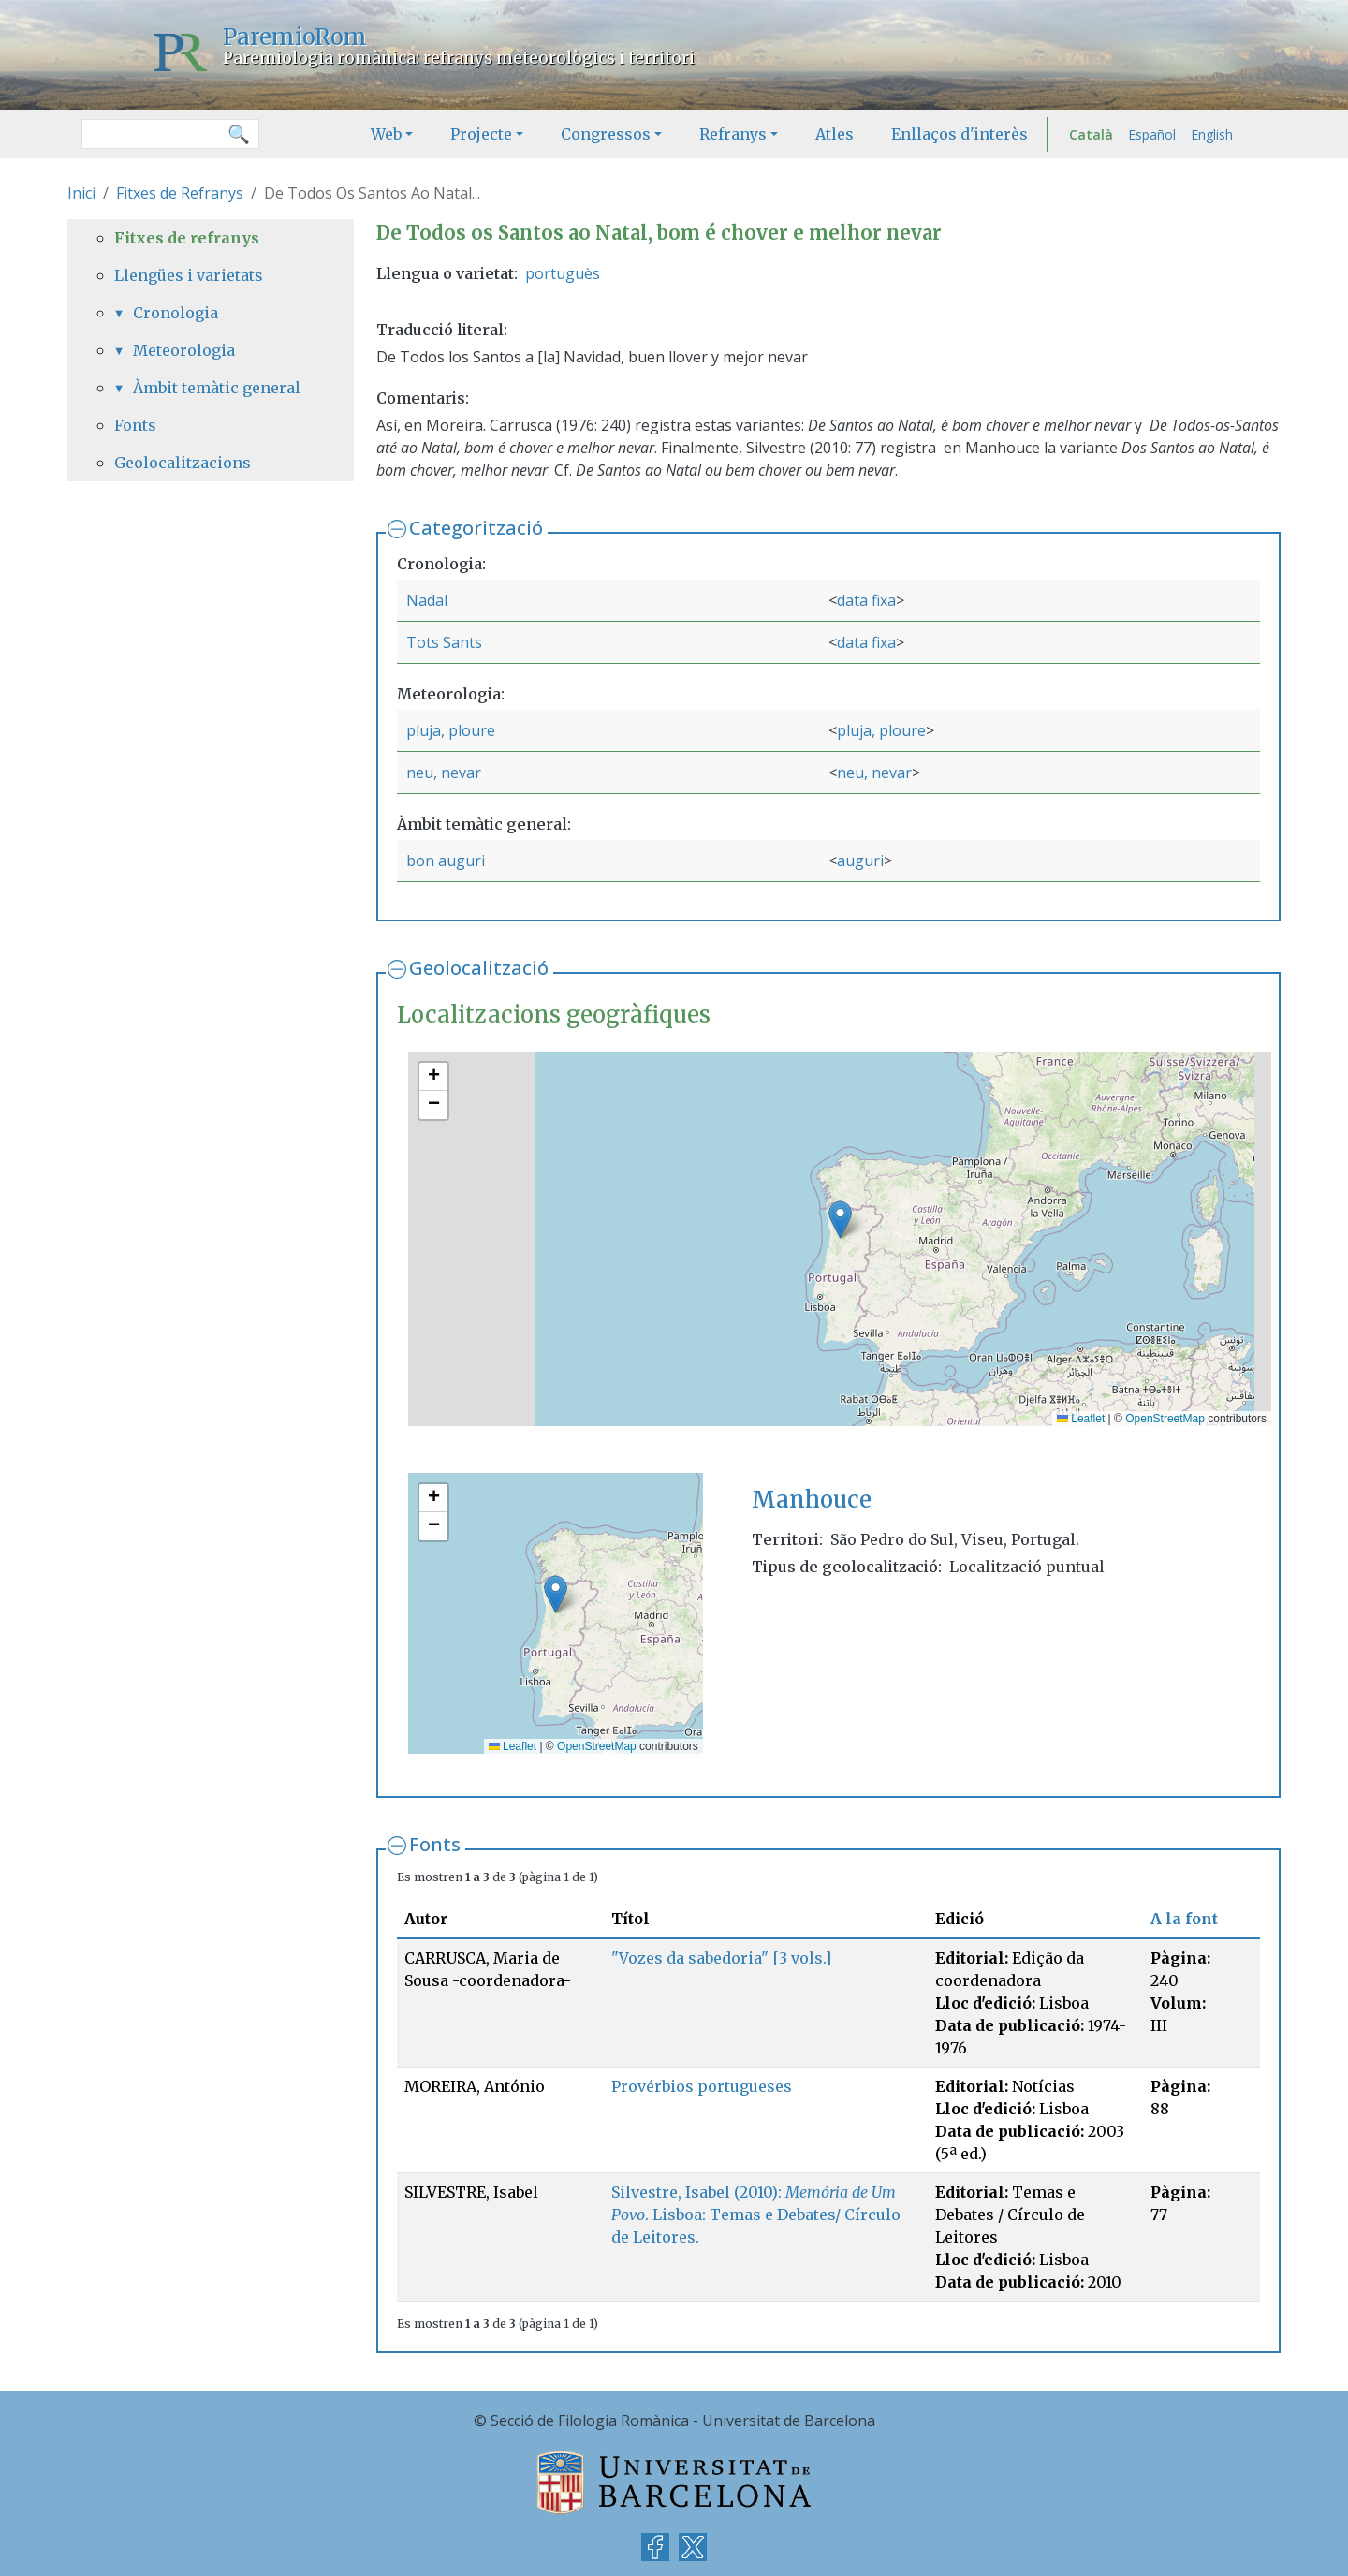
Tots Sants (444, 642)
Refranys (733, 134)
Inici (81, 193)
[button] (840, 1219)
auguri (860, 860)
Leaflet (1081, 1418)
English (1212, 134)
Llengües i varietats (188, 275)
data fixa (866, 600)
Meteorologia (184, 350)
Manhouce (812, 1499)
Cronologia (175, 312)
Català (1091, 134)
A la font (1184, 1918)
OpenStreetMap (1165, 1418)
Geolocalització (479, 967)
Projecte (481, 134)
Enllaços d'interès (959, 134)
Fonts (435, 1844)
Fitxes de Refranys (179, 193)
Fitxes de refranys (186, 237)
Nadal (426, 600)
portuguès (562, 273)
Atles (834, 134)
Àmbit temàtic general (216, 387)
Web (386, 134)
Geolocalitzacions (182, 462)
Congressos (606, 134)
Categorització (476, 527)
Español (1152, 134)
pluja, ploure (450, 730)
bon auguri (445, 860)
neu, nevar (443, 772)
